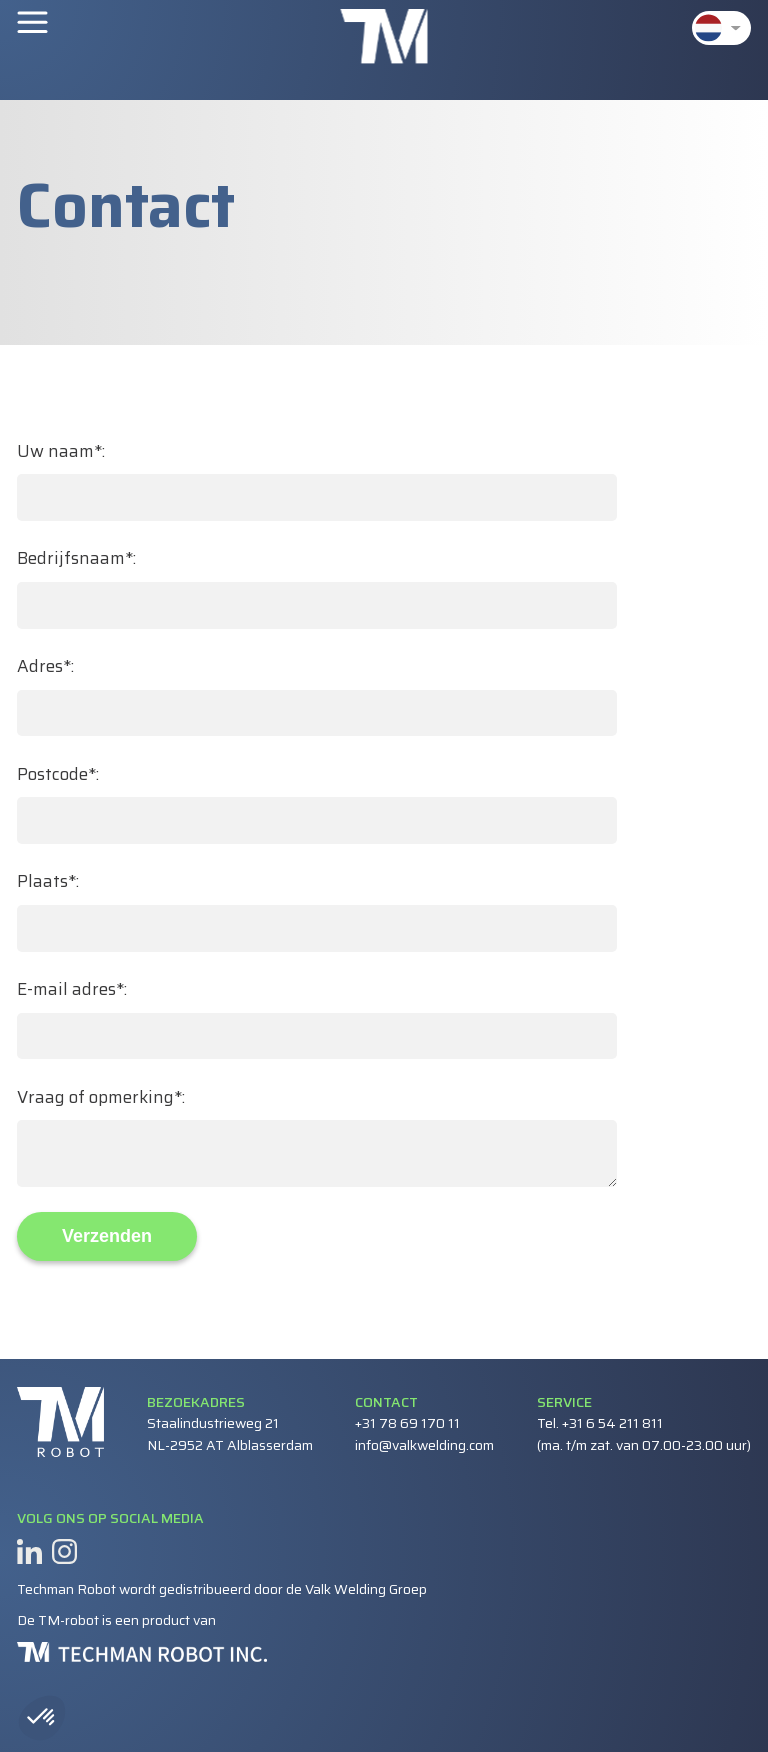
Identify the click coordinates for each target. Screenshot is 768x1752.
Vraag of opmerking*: (101, 1097)
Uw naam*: (61, 451)
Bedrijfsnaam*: (76, 558)
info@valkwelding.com (424, 1445)
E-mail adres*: (72, 989)
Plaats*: (48, 881)
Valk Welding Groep (366, 1589)
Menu (32, 21)
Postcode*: (58, 774)
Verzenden (107, 1236)
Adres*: (45, 666)
